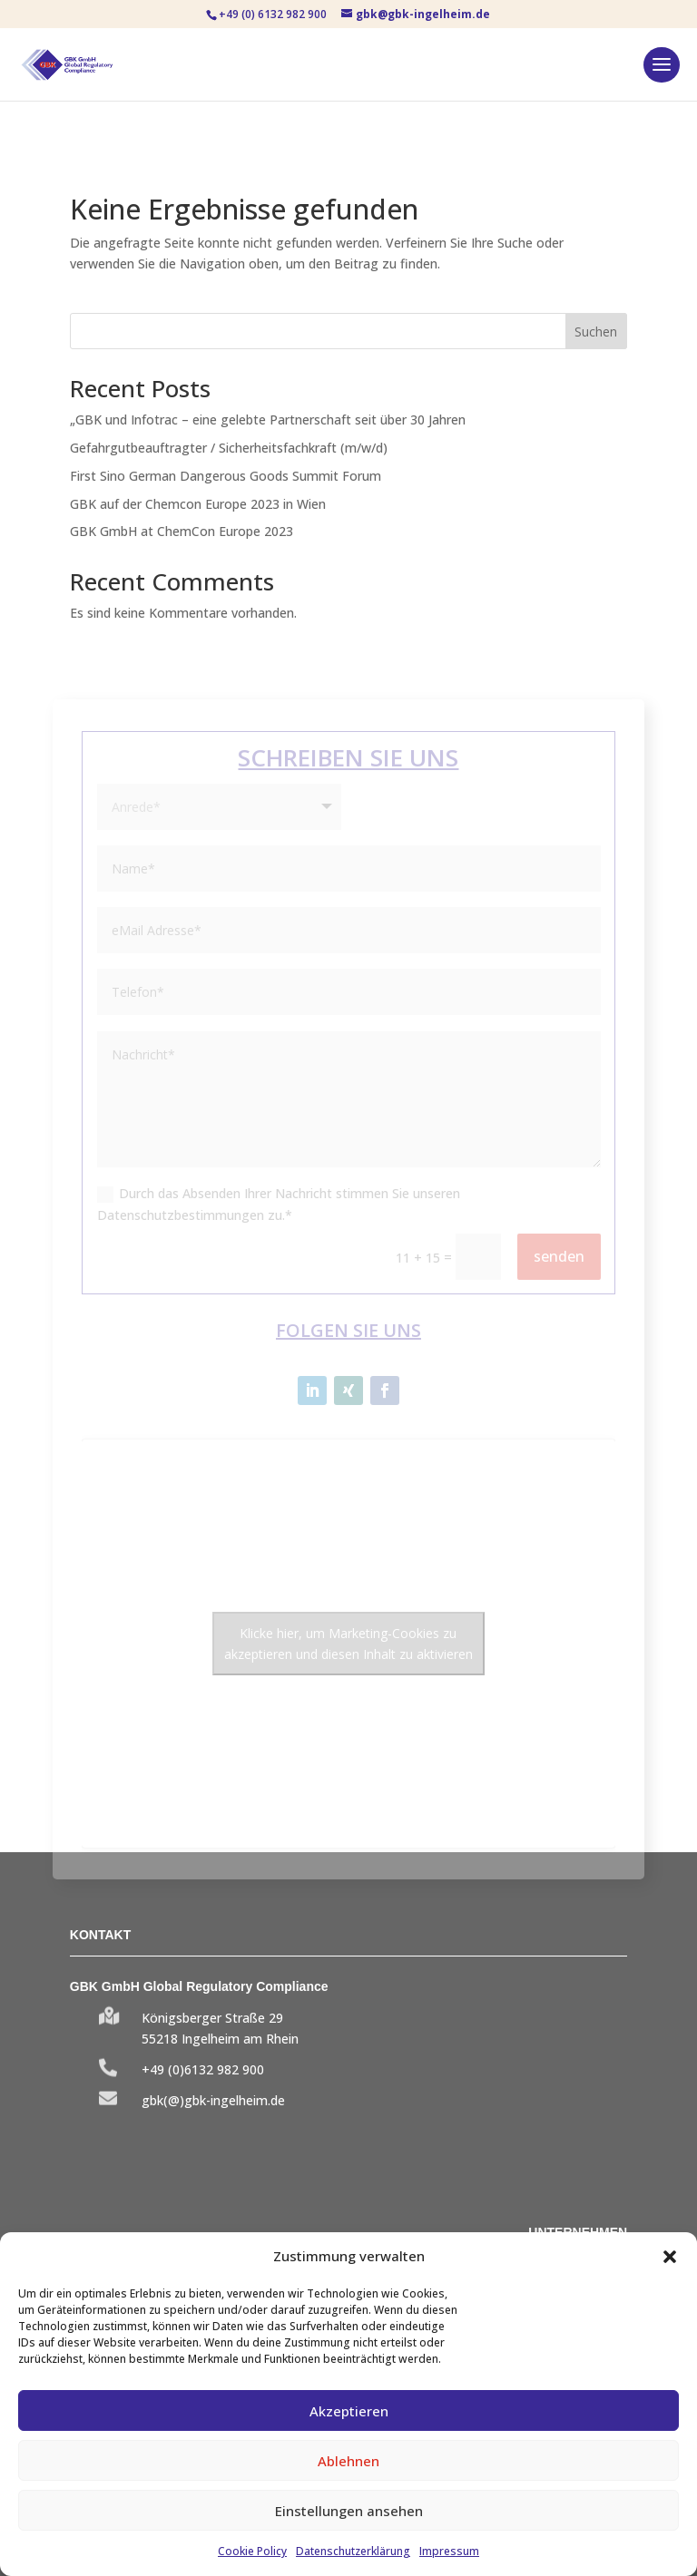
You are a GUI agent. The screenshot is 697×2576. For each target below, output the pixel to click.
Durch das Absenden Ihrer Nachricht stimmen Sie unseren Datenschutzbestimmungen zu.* (278, 1204)
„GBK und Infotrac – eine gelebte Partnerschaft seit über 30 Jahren (268, 419)
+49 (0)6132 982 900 (203, 2069)
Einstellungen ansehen (349, 2511)
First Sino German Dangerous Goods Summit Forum (225, 475)
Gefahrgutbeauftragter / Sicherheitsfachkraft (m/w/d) (229, 447)
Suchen (595, 331)
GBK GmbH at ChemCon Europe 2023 (181, 531)
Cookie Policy (252, 2551)
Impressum (449, 2551)
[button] (670, 2257)
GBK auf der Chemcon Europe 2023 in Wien (198, 503)
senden (559, 1256)
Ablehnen (348, 2461)
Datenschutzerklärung (353, 2551)
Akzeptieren (348, 2411)
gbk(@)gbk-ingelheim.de (213, 2100)
